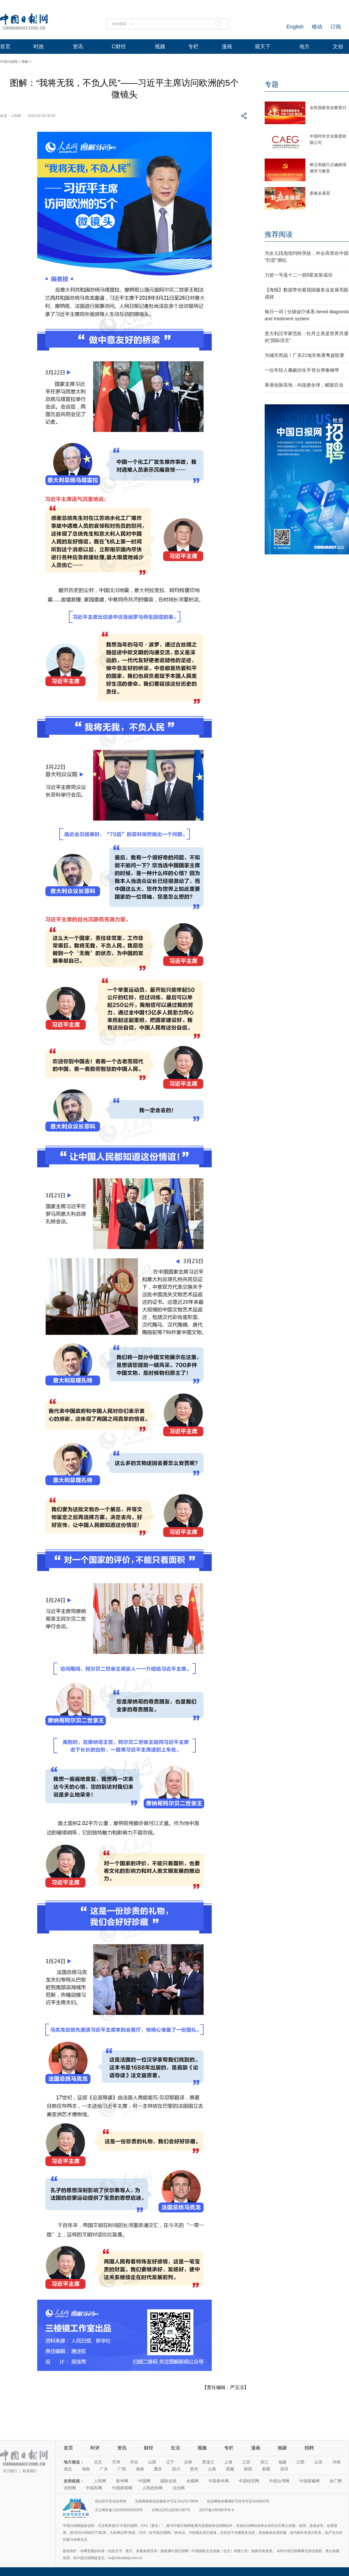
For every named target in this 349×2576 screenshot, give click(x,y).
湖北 (68, 2469)
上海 (228, 2462)
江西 (300, 2462)
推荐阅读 (279, 234)
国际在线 (168, 2481)
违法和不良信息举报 (110, 2501)
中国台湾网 (279, 2481)
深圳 (284, 2469)
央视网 (192, 2481)
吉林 (188, 2462)
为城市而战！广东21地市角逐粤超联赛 (304, 355)
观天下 (262, 46)
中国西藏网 (309, 2481)
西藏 (230, 2469)
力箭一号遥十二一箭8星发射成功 (298, 275)
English (295, 27)
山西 (152, 2462)
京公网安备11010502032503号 (119, 2510)
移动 (317, 27)
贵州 (194, 2469)
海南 (140, 2469)
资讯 (78, 46)
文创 (338, 46)
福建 (282, 2462)
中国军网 (94, 2488)
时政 (38, 46)
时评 (95, 2447)
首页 (5, 46)
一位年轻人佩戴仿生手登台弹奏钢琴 (302, 370)
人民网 (100, 2481)
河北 (134, 2462)
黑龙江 (208, 2462)
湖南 (86, 2469)
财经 (148, 2447)
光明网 (70, 2488)
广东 (104, 2469)
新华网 (122, 2481)
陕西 (248, 2469)
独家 (282, 2447)
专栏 (193, 46)
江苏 (246, 2462)
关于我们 (10, 2471)
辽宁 (170, 2462)
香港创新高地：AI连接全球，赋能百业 (304, 385)
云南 (212, 2469)
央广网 (336, 2481)
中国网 (144, 2481)
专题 (272, 84)
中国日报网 (8, 62)
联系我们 (30, 2471)
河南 (336, 2462)
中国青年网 (219, 2481)
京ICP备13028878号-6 (216, 2510)
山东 (318, 2462)
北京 (98, 2462)
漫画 (227, 46)
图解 (25, 62)
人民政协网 (152, 2488)
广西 (122, 2469)
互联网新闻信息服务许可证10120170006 (166, 2501)
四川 (176, 2469)
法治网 (178, 2488)
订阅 (335, 27)
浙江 (264, 2462)
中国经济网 (249, 2481)
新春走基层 (320, 193)
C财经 (119, 46)
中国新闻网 (122, 2488)
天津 (116, 2462)
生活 (175, 2447)
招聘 (309, 2447)
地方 (304, 46)
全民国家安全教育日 (328, 107)
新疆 (266, 2469)
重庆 (158, 2469)
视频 (160, 46)
